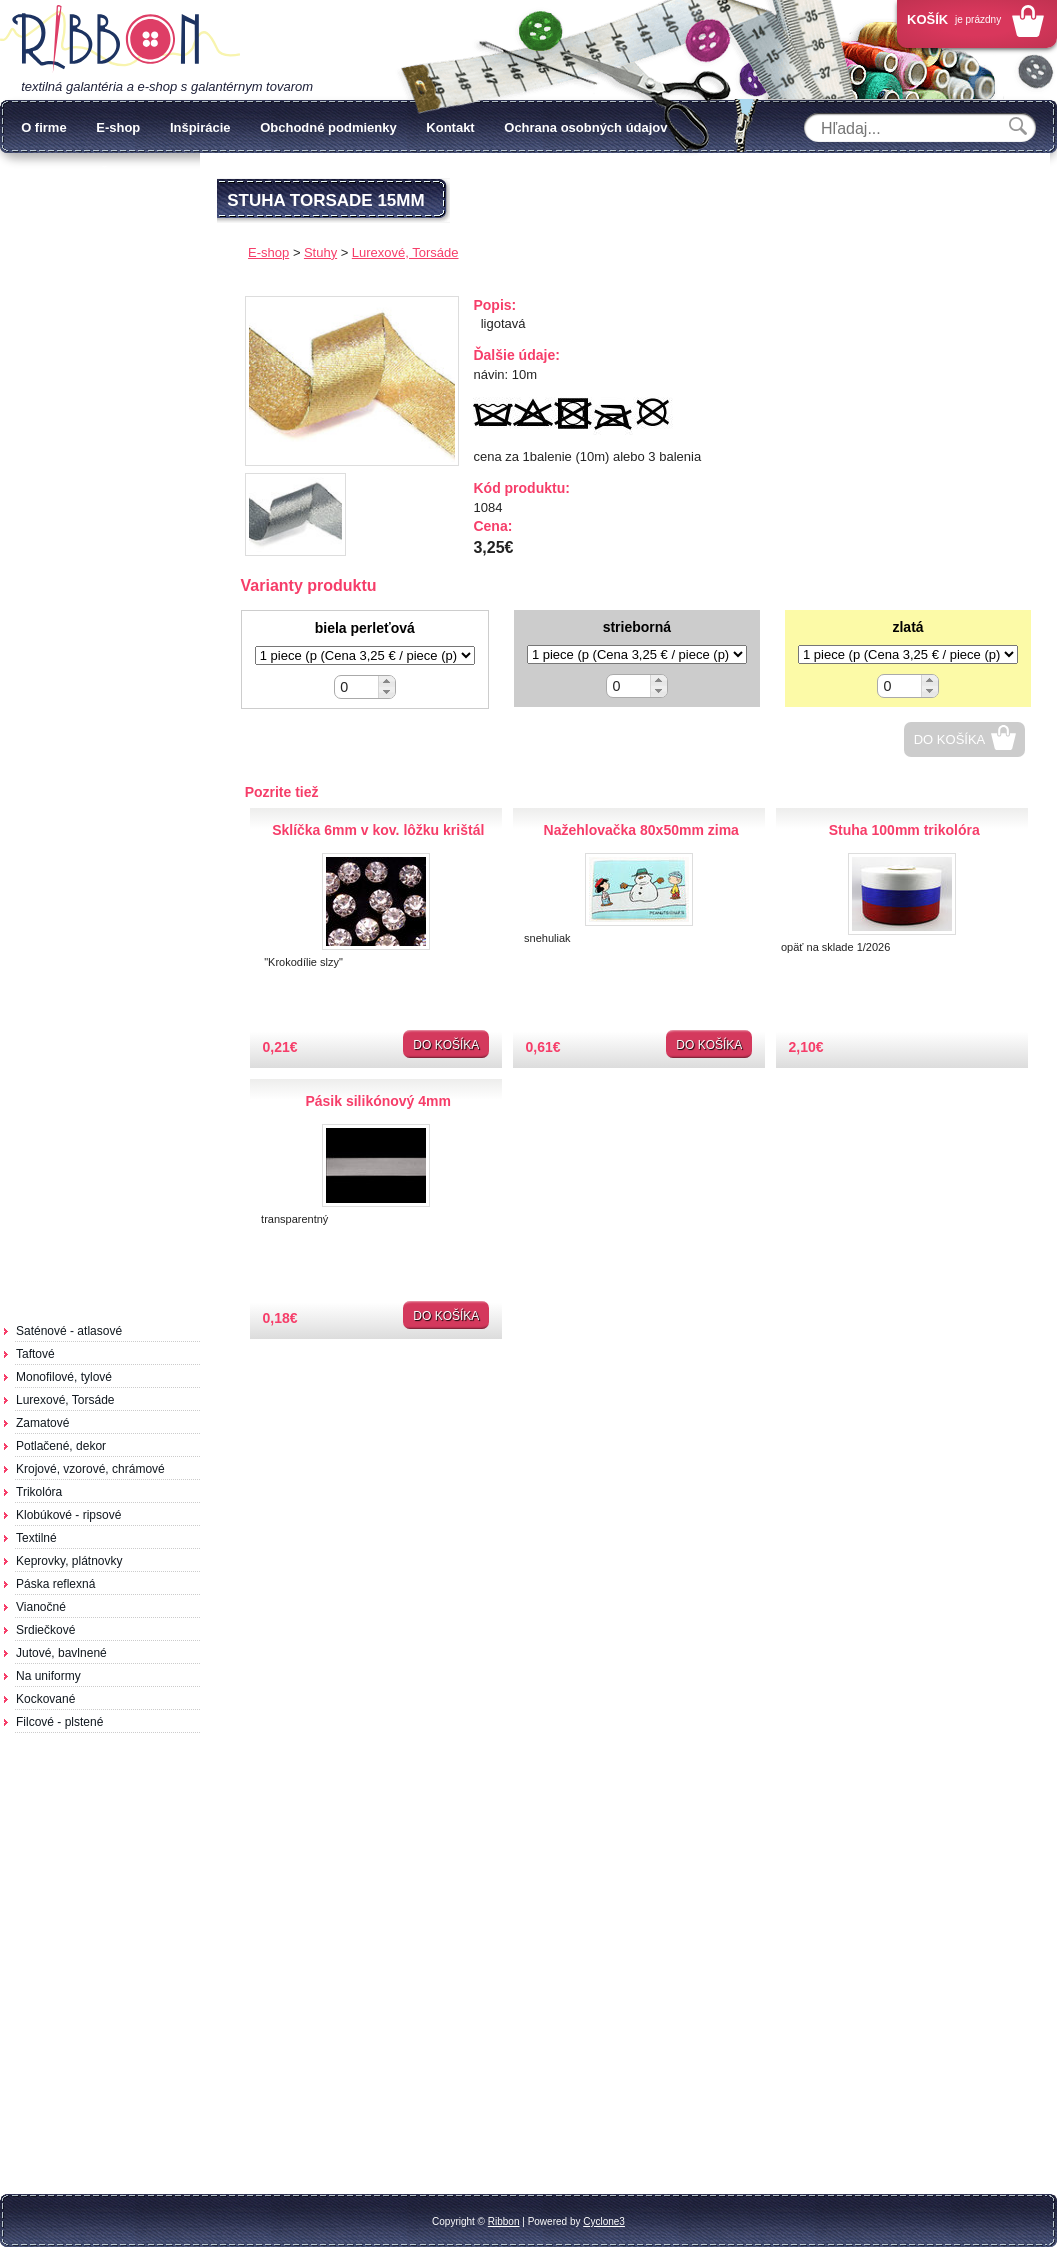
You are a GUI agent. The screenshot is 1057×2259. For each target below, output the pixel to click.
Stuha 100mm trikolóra (904, 830)
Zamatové (42, 1423)
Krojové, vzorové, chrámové (90, 1469)
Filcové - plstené (59, 1722)
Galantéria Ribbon (120, 39)
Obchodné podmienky (328, 127)
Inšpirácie (200, 127)
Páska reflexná (55, 1584)
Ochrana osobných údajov (585, 127)
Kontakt (450, 127)
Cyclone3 (604, 2221)
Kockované (45, 1699)
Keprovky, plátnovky (69, 1561)
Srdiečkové (45, 1630)
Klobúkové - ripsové (68, 1515)
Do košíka (950, 739)
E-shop (118, 127)
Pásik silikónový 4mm (378, 1101)
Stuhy (320, 252)
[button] (386, 681)
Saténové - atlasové (69, 1331)
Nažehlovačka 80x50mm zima (641, 830)
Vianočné (41, 1607)
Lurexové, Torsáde (65, 1400)
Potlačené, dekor (61, 1446)
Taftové (35, 1354)
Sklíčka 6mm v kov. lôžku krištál (378, 830)
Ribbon (504, 2221)
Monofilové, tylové (64, 1377)
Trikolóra (39, 1492)
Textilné (36, 1538)
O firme (44, 127)
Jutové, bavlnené (61, 1653)
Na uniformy (48, 1676)
